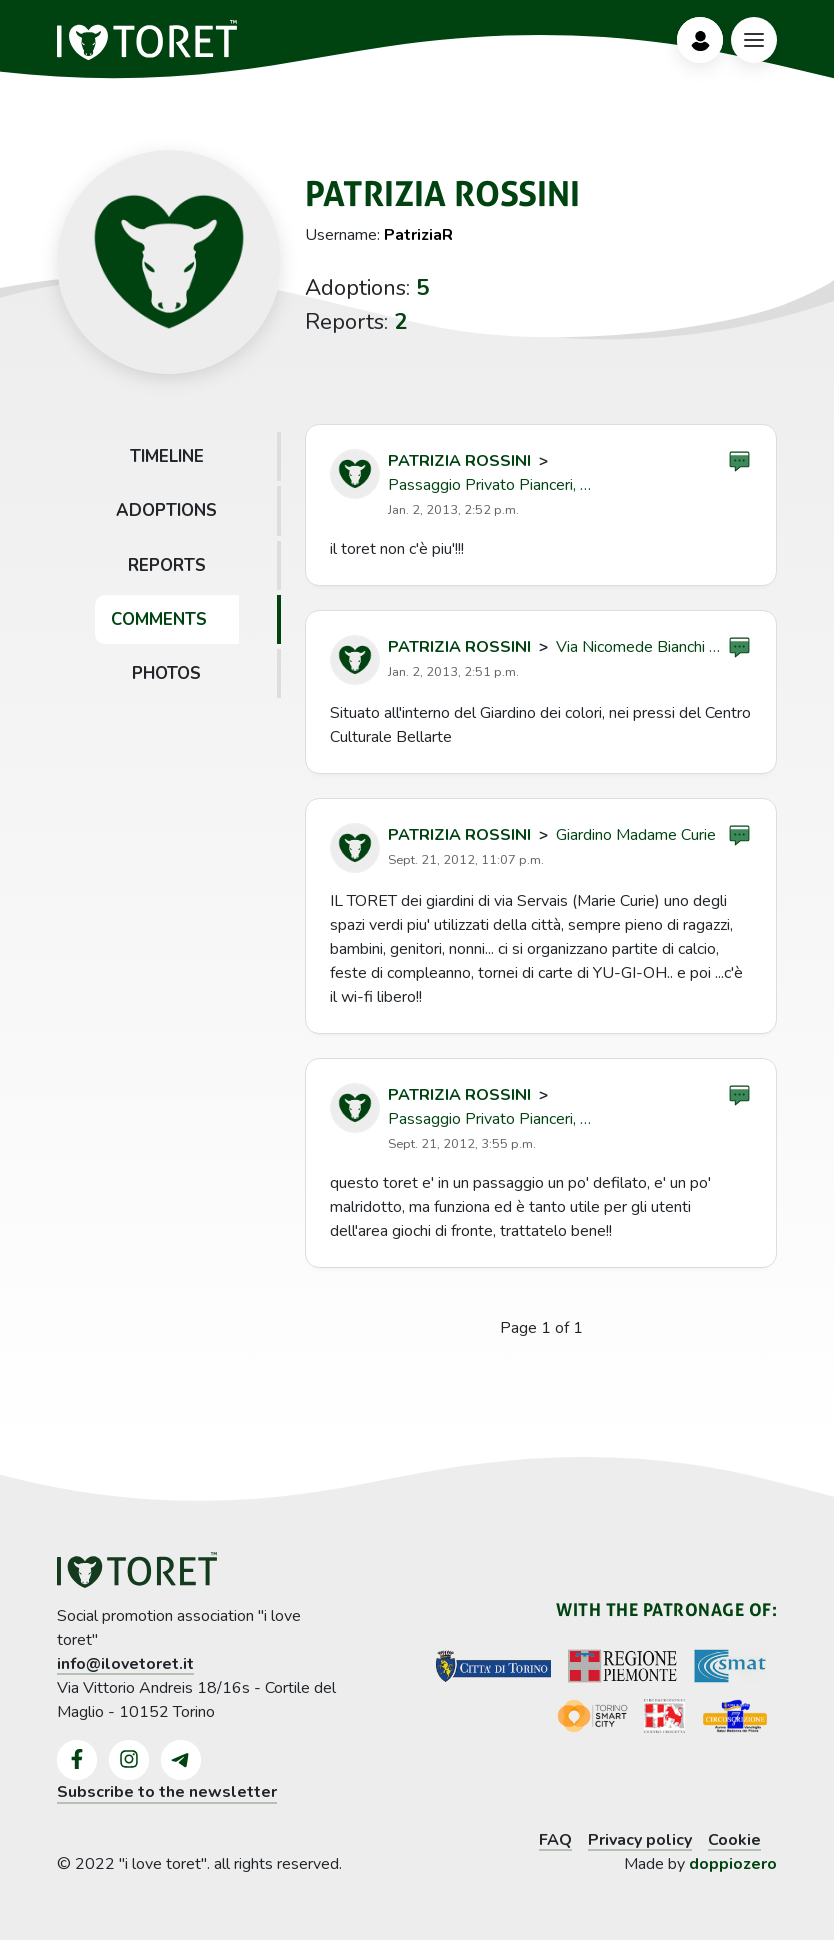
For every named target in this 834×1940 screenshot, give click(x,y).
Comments (159, 619)
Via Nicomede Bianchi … (638, 647)
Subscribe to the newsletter (167, 1792)
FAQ (555, 1840)
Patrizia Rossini (459, 461)
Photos (166, 673)
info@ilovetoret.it (125, 1664)
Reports (167, 565)
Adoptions (166, 510)
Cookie (734, 1840)
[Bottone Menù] (754, 40)
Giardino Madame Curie (636, 835)
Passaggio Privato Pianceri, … (489, 485)
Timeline (167, 456)
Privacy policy (640, 1840)
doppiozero (733, 1864)
